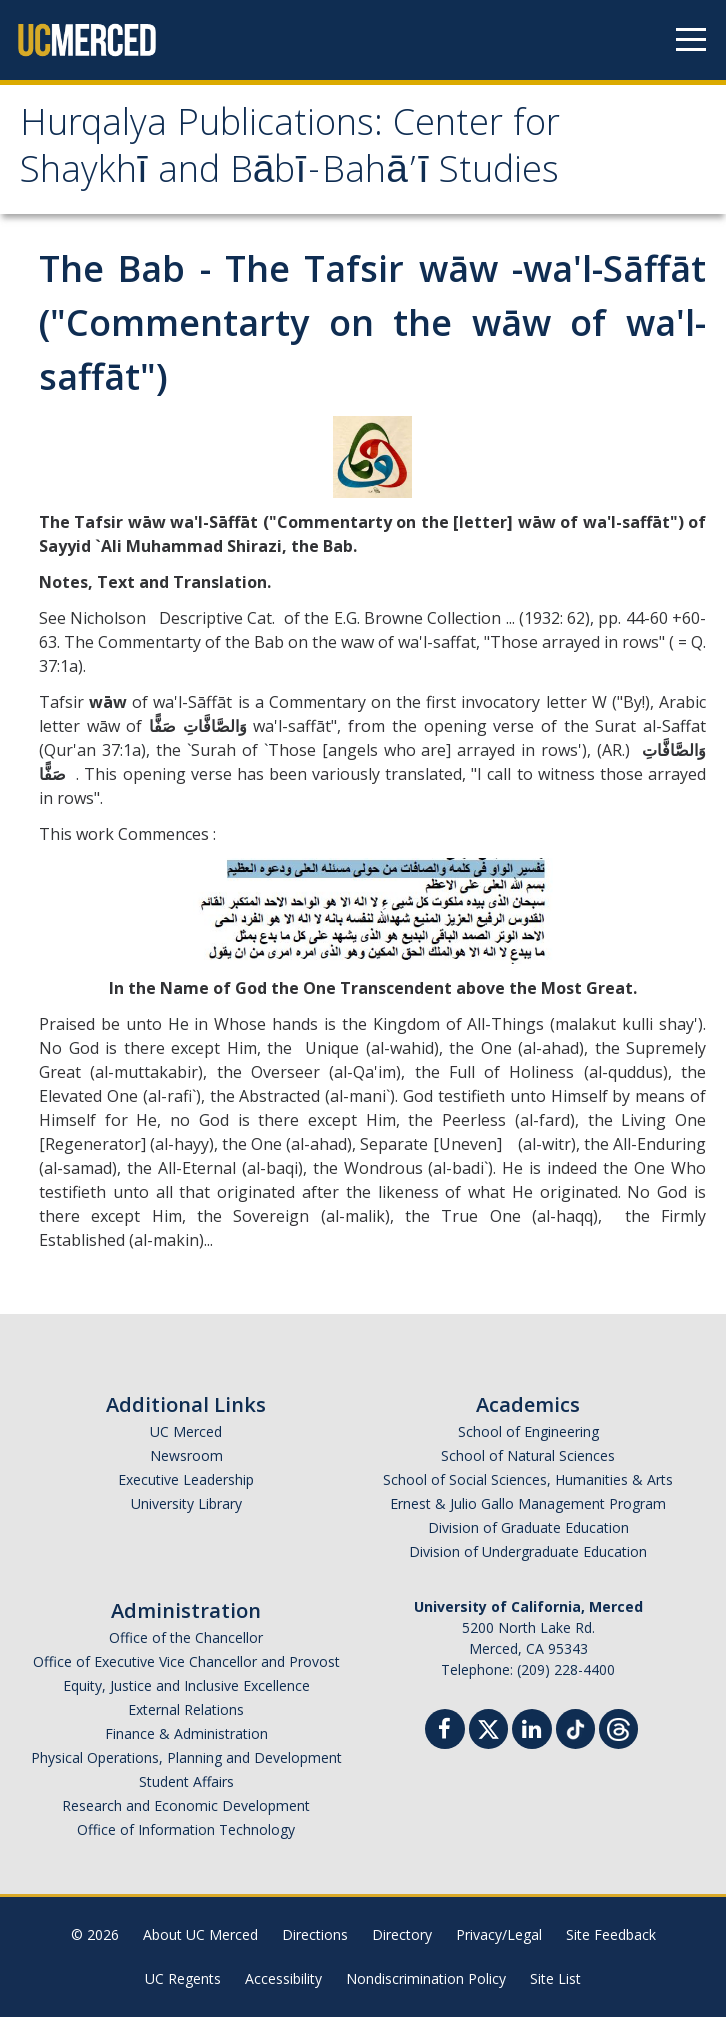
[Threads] (618, 1729)
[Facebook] (445, 1734)
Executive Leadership (186, 1482)
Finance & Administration (186, 1736)
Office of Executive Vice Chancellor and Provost (186, 1664)
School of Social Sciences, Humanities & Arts (528, 1482)
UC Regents (183, 1981)
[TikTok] (575, 1729)
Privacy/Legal (499, 1937)
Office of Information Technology (186, 1832)
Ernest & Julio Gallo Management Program (528, 1506)
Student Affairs (186, 1784)
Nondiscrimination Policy (426, 1981)
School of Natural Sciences (528, 1458)
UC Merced (186, 1434)
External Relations (186, 1712)
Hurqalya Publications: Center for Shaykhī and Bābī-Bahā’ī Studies (299, 153)
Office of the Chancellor (186, 1640)
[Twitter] (488, 1729)
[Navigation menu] (691, 40)
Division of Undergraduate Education (528, 1554)
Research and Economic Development (186, 1808)
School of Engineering (528, 1434)
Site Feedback (611, 1937)
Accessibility (283, 1981)
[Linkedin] (532, 1734)
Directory (402, 1937)
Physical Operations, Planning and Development (186, 1760)
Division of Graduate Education (528, 1530)
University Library (186, 1506)
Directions (315, 1937)
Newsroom (186, 1458)
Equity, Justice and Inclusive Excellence (186, 1688)
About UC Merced (200, 1937)
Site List (555, 1981)
